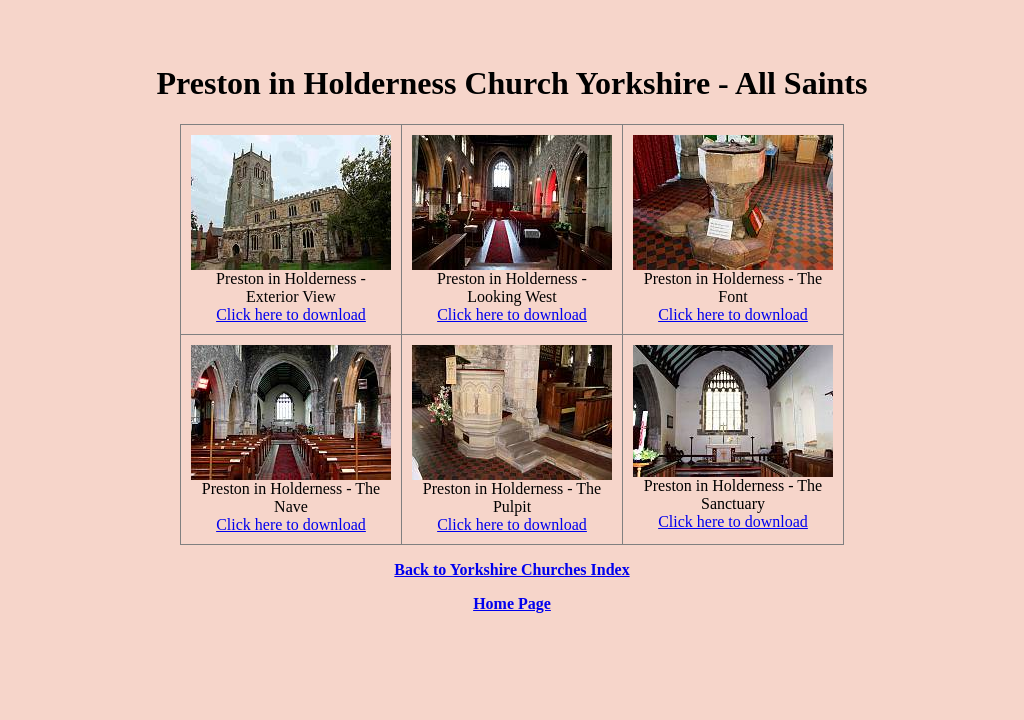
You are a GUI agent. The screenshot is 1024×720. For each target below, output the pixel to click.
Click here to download (291, 314)
